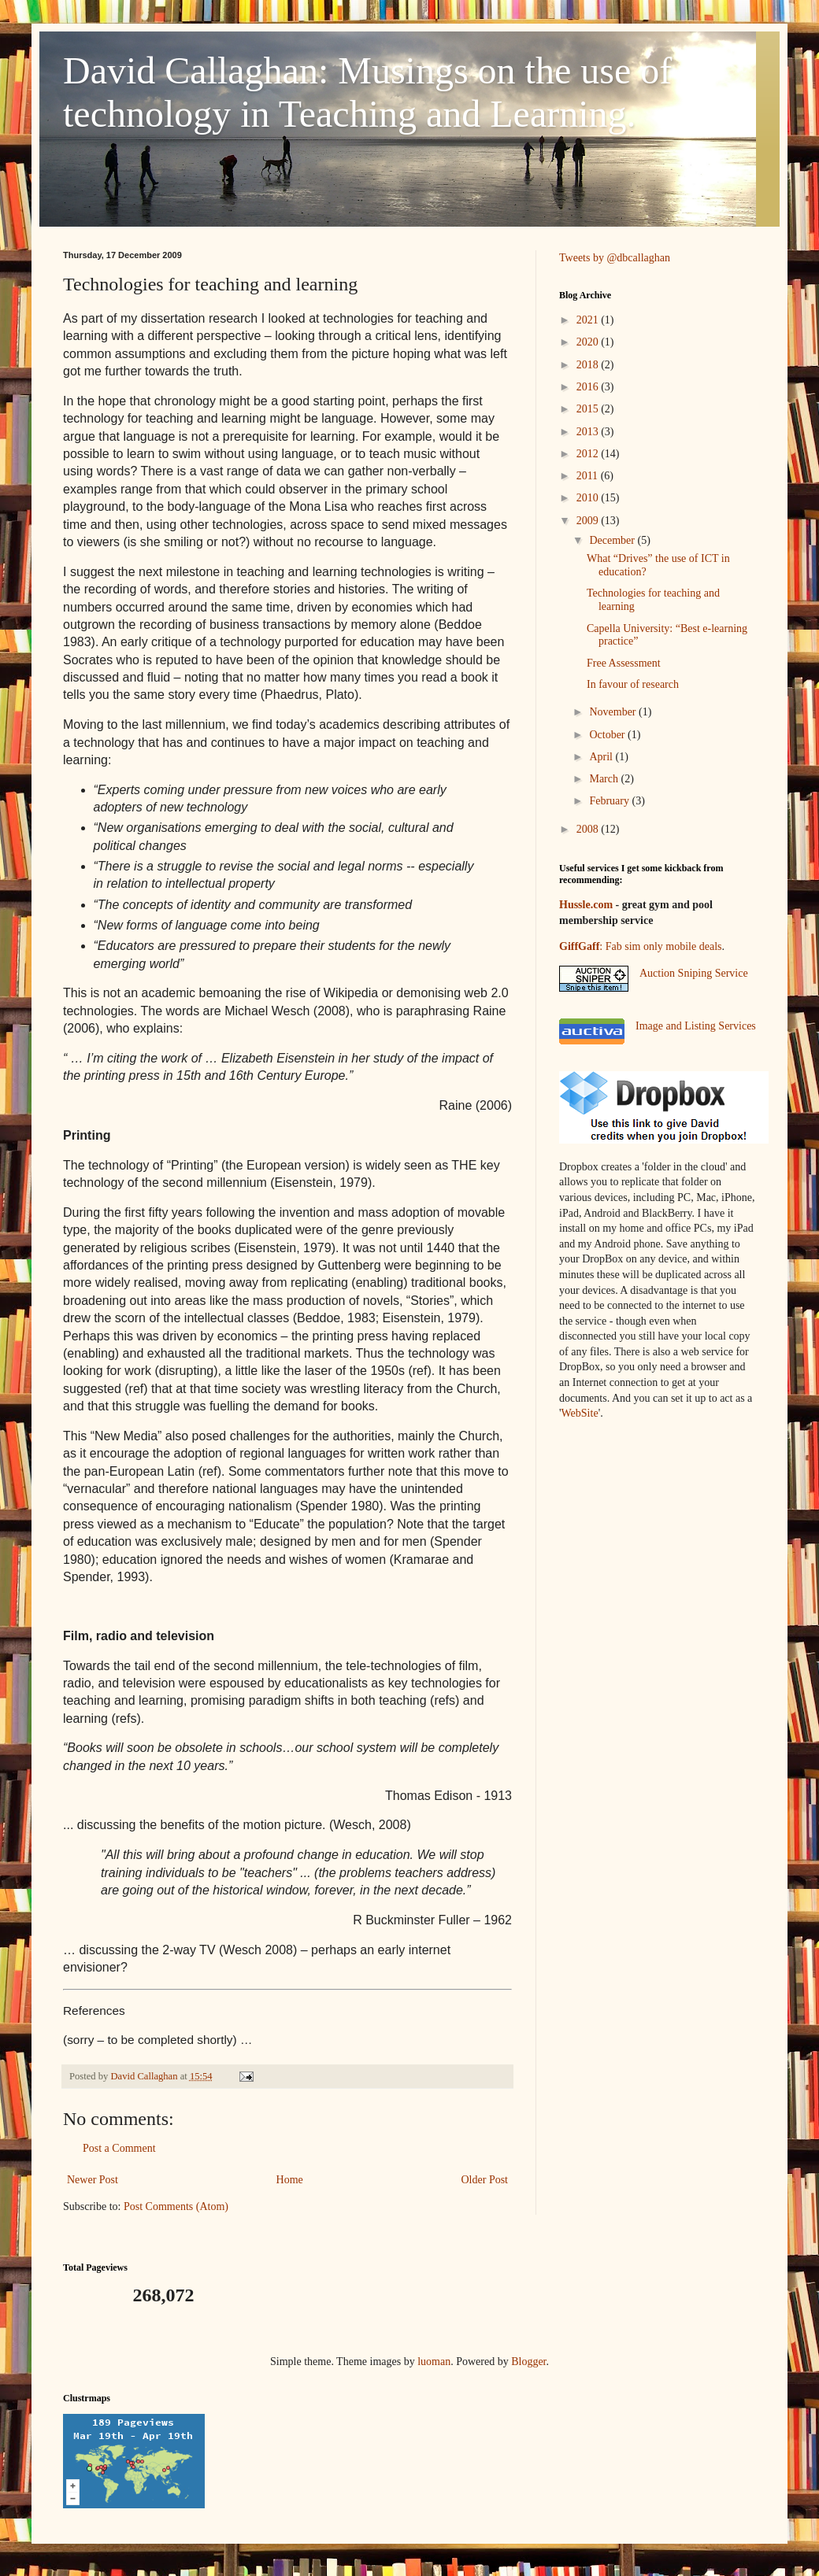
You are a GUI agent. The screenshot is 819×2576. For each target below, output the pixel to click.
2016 (589, 387)
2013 (589, 432)
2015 (589, 409)
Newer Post (92, 2180)
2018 (589, 365)
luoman (433, 2361)
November (614, 712)
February (610, 801)
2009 (589, 521)
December (613, 540)
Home (289, 2180)
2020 (589, 342)
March (605, 779)
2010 (589, 498)
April (602, 757)
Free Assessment (624, 663)
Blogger (528, 2361)
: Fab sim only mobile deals (640, 946)
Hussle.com (586, 905)
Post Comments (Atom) (176, 2206)
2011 (588, 476)
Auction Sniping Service (693, 973)
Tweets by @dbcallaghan (614, 258)
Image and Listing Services (696, 1026)
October (608, 735)
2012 (589, 454)
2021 (589, 320)
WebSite (579, 1413)
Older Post (485, 2180)
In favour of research (633, 684)
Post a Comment (119, 2148)
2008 (589, 829)
